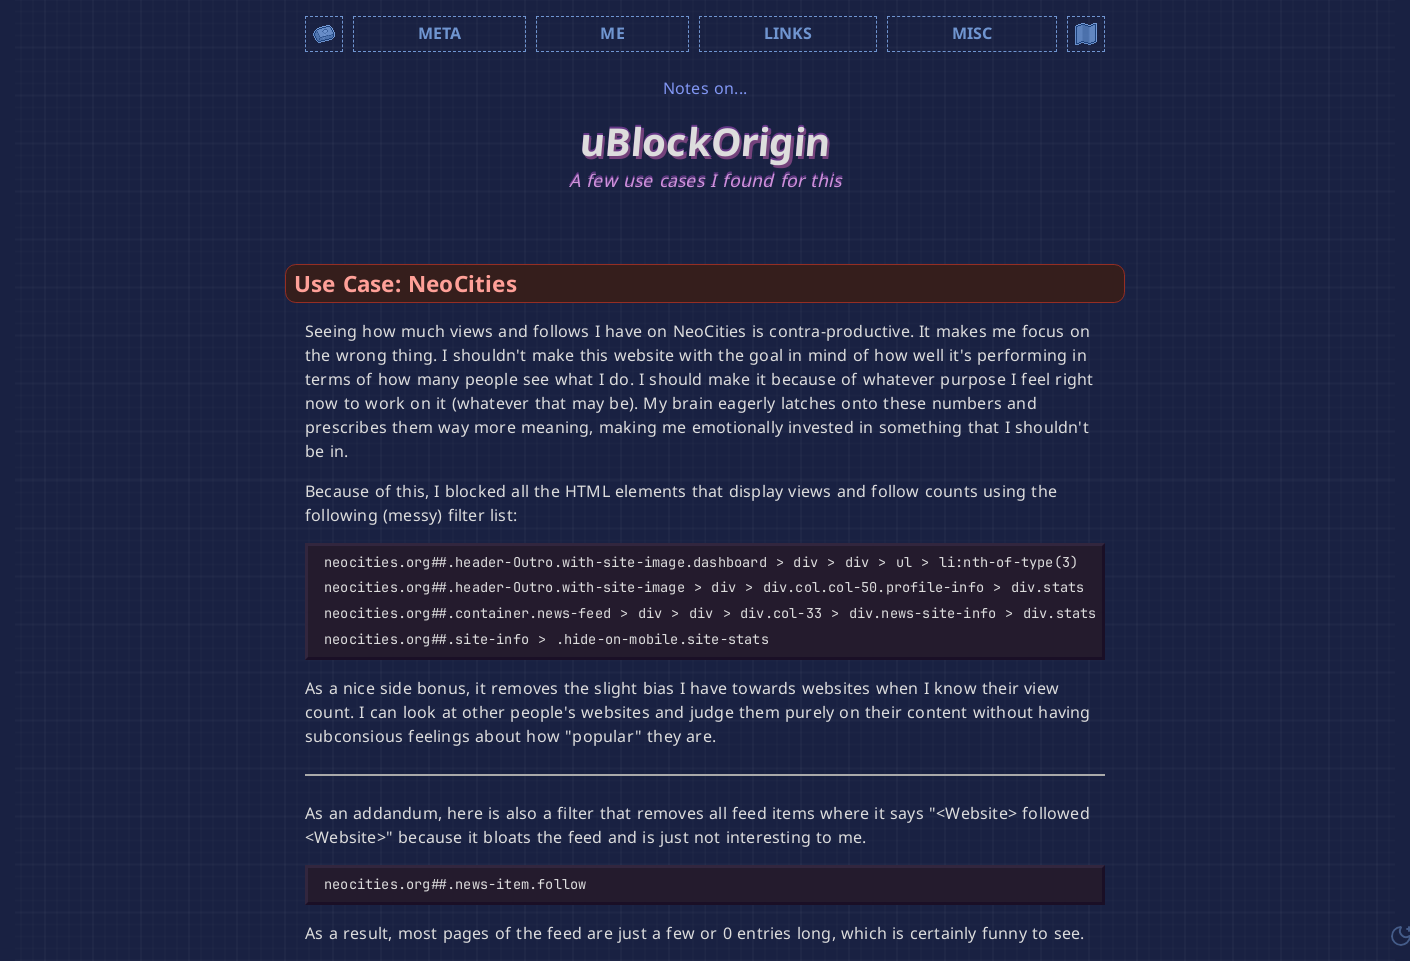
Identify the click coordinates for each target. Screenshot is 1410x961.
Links (788, 33)
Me (612, 33)
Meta (440, 33)
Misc (972, 33)
